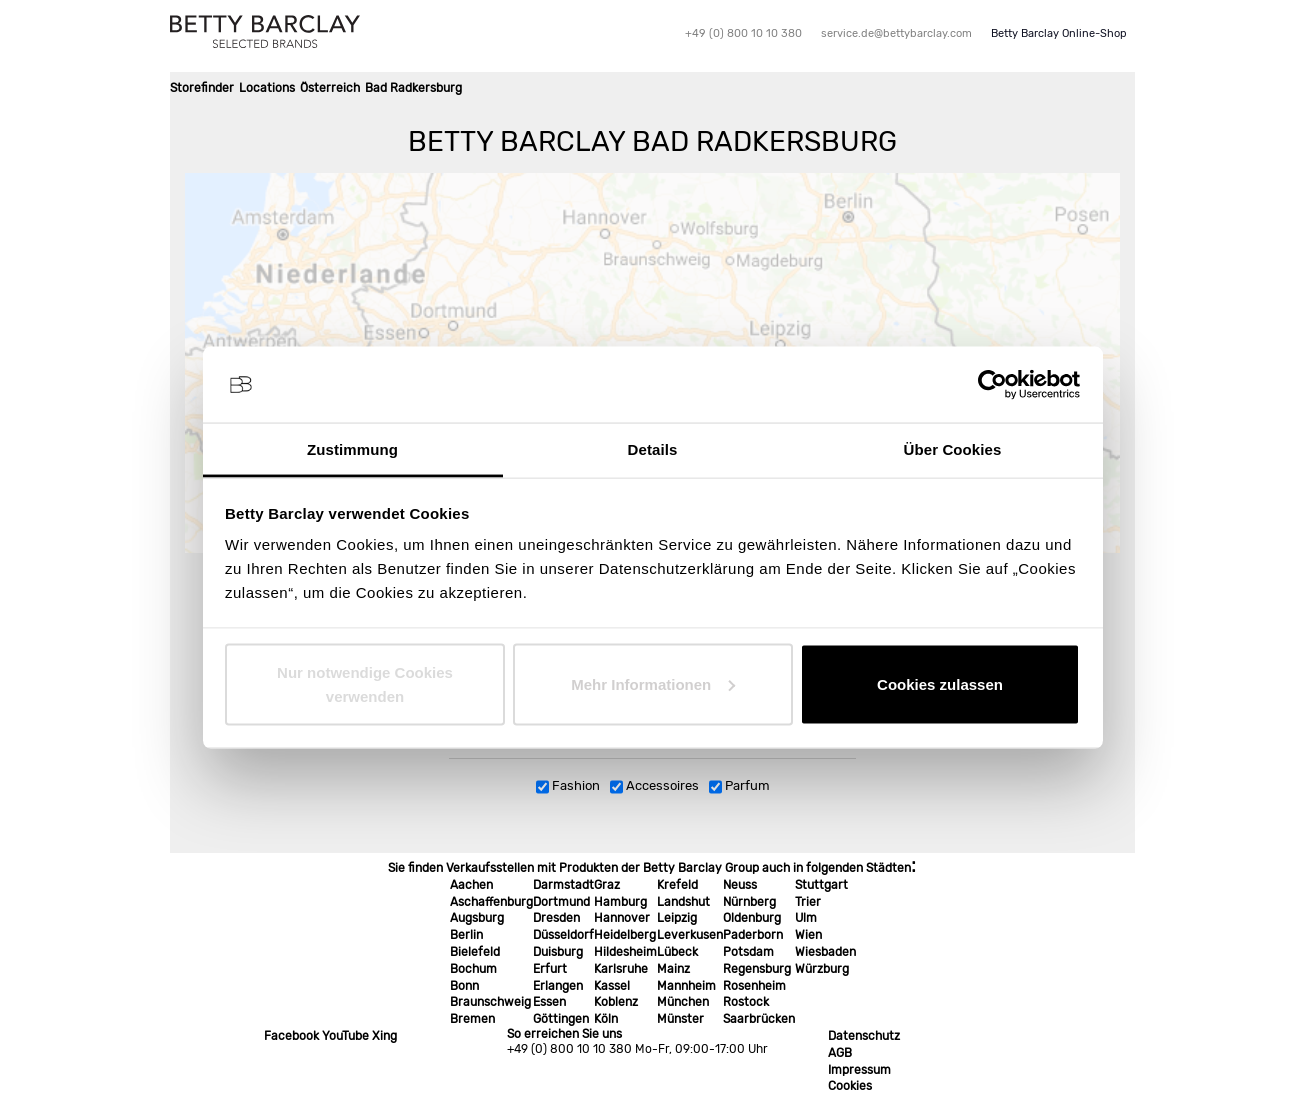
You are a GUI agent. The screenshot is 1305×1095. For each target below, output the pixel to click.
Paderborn (753, 935)
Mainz (673, 969)
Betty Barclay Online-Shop (1059, 33)
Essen (549, 1002)
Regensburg (757, 969)
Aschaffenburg (491, 902)
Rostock (746, 1002)
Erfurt (550, 969)
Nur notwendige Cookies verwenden (365, 683)
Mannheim (686, 986)
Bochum (473, 969)
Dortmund (561, 902)
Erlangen (558, 986)
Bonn (464, 986)
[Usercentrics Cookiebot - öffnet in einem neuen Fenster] (992, 385)
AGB (840, 1053)
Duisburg (558, 952)
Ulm (806, 918)
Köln (606, 1019)
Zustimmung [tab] (352, 449)
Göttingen (561, 1019)
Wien (808, 935)
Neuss (740, 885)
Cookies (850, 1086)
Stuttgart (821, 885)
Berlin (466, 935)
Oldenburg (752, 918)
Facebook (291, 1036)
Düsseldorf (563, 935)
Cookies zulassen (940, 683)
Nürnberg (749, 902)
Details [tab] (653, 449)
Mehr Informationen (653, 683)
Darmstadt (563, 885)
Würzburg (822, 969)
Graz (607, 885)
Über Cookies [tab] (953, 449)
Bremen (472, 1019)
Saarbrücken (759, 1019)
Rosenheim (754, 986)
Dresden (556, 918)
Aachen (471, 885)
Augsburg (477, 918)
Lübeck (677, 952)
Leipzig (677, 918)
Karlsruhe (621, 969)
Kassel (612, 986)
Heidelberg (625, 935)
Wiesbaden (825, 952)
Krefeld (677, 885)
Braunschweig (490, 1002)
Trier (808, 902)
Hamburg (620, 902)
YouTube (345, 1036)
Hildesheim (625, 952)
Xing (384, 1036)
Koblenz (616, 1002)
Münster (680, 1019)
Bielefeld (475, 952)
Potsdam (748, 952)
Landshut (683, 902)
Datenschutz (864, 1036)
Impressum (859, 1070)
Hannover (622, 918)
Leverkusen (690, 935)
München (683, 1002)
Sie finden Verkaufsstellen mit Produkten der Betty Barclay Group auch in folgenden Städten (649, 868)
